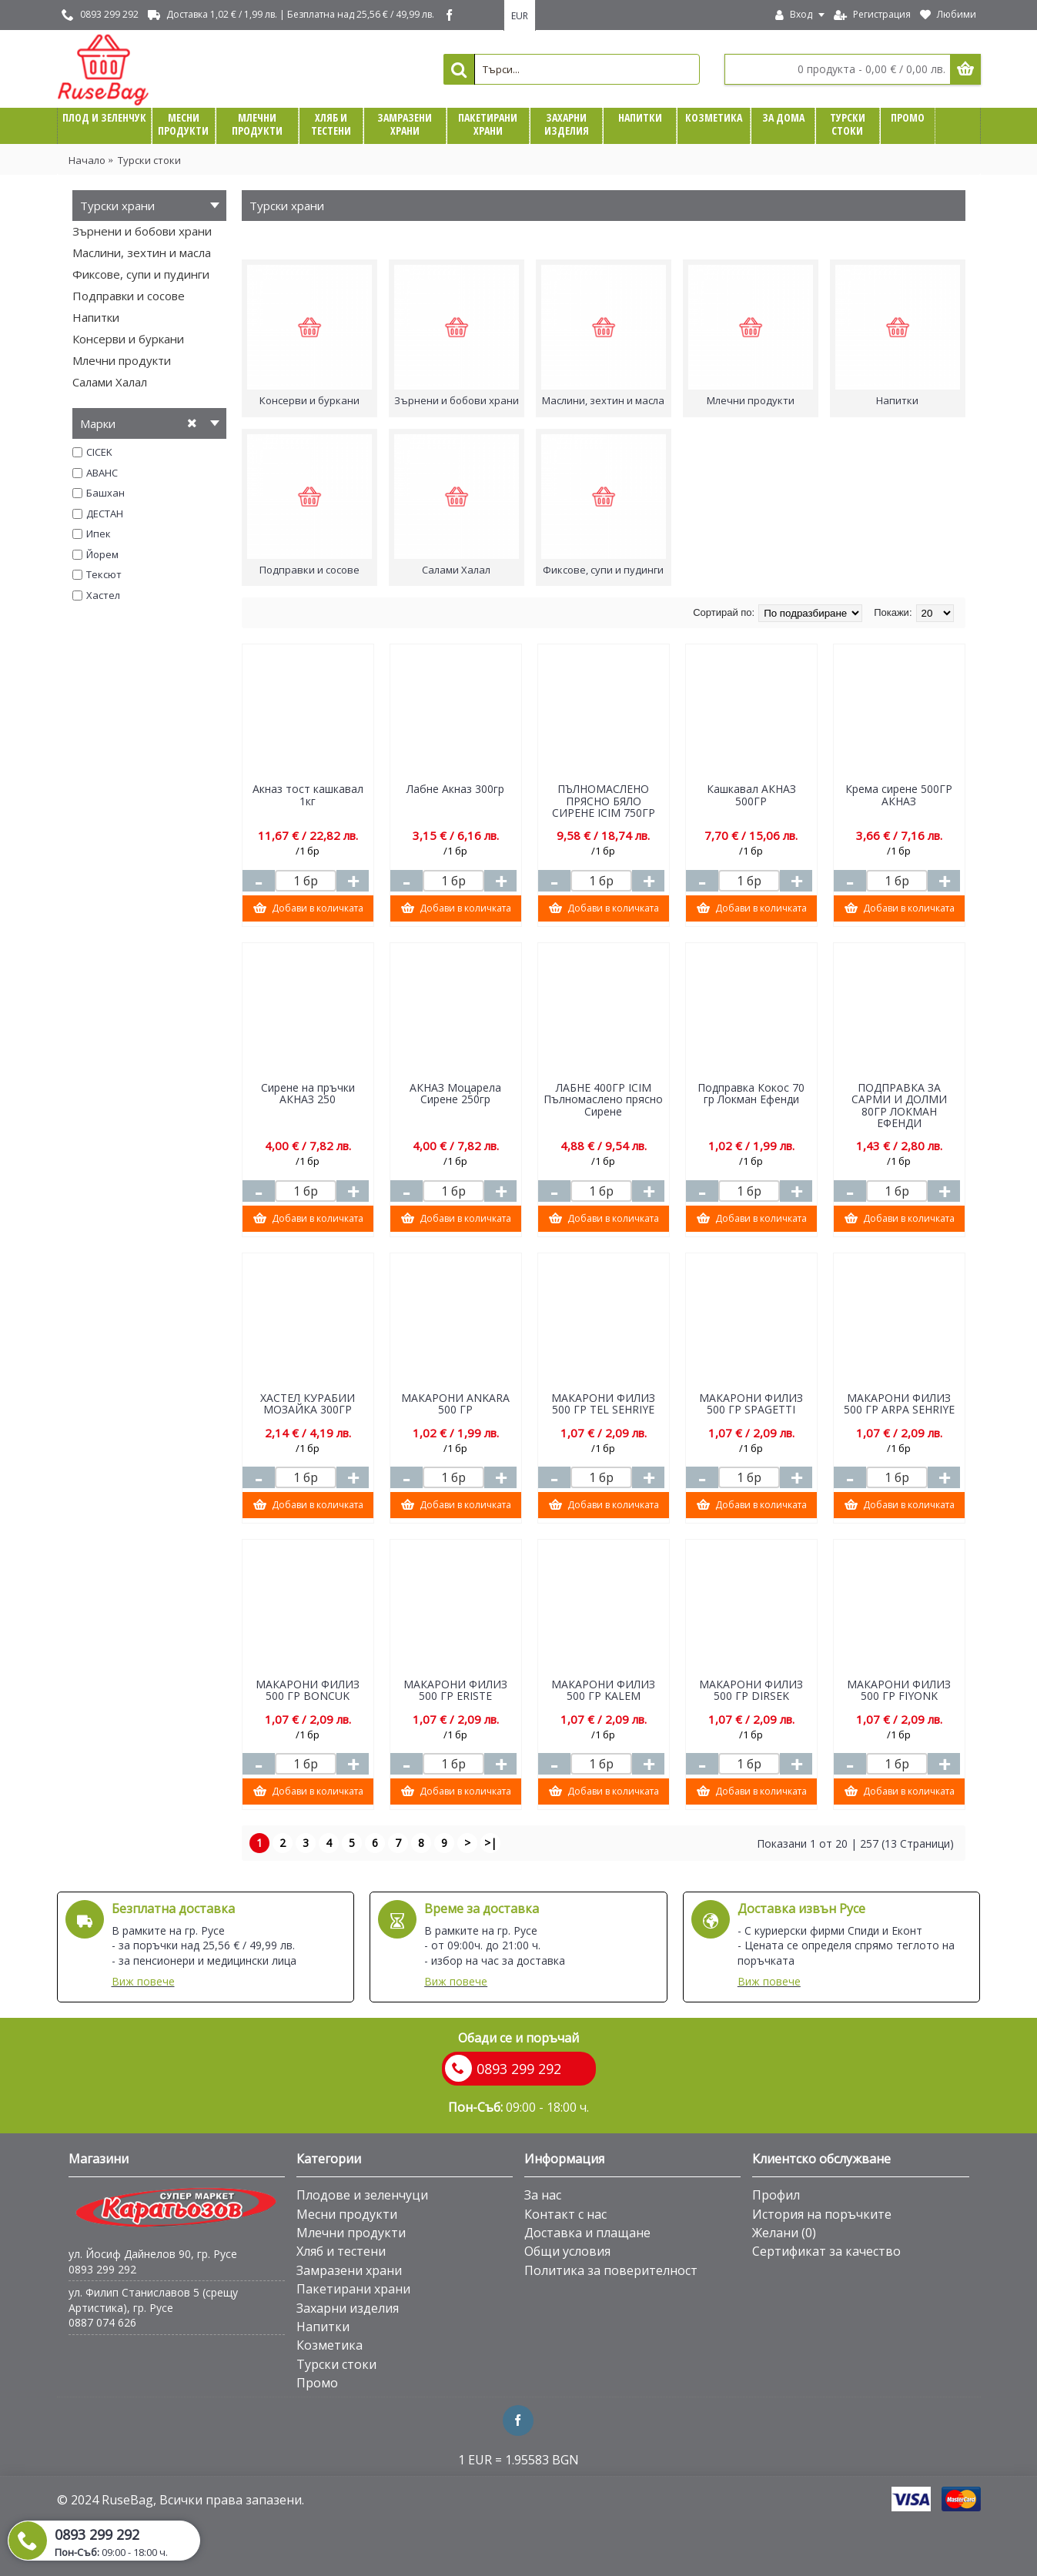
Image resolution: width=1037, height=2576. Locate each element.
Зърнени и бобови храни (142, 231)
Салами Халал (109, 382)
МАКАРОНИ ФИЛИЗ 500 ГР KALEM (603, 1690)
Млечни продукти (121, 360)
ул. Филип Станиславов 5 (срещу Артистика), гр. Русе (153, 2300)
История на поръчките (821, 2214)
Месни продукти (346, 2214)
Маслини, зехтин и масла (141, 252)
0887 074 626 (102, 2322)
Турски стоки (149, 160)
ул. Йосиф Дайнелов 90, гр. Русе (153, 2253)
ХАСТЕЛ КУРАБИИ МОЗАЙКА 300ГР (307, 1403)
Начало (87, 160)
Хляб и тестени (341, 2251)
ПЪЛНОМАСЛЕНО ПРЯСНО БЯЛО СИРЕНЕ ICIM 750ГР (603, 800)
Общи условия (567, 2251)
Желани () (784, 2232)
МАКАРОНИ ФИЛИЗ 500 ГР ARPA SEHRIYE (899, 1403)
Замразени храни (349, 2270)
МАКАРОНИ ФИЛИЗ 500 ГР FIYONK (899, 1690)
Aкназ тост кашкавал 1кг (308, 794)
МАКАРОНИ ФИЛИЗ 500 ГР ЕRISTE (455, 1690)
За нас (542, 2194)
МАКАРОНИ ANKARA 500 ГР (455, 1403)
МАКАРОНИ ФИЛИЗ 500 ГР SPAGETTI (751, 1403)
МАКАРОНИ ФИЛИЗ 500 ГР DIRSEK (751, 1690)
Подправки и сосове (128, 295)
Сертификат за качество (826, 2251)
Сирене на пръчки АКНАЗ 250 (308, 1093)
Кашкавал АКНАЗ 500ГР (751, 794)
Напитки (95, 317)
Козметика (329, 2345)
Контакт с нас (565, 2214)
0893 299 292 (102, 2269)
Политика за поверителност (610, 2270)
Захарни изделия (347, 2308)
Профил (776, 2194)
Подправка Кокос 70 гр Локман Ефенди (751, 1093)
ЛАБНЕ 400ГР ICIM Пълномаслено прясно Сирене (603, 1099)
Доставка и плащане (587, 2232)
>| (490, 1842)
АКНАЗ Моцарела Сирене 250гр (455, 1093)
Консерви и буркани (128, 338)
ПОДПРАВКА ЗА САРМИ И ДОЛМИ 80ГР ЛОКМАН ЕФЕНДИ (899, 1105)
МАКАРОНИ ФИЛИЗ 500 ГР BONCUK (308, 1690)
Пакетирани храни (353, 2288)
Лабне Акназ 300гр (455, 788)
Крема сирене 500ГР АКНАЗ (898, 794)
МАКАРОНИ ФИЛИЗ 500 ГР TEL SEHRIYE (603, 1403)
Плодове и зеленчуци (362, 2194)
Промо (317, 2382)
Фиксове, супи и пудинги (140, 274)
